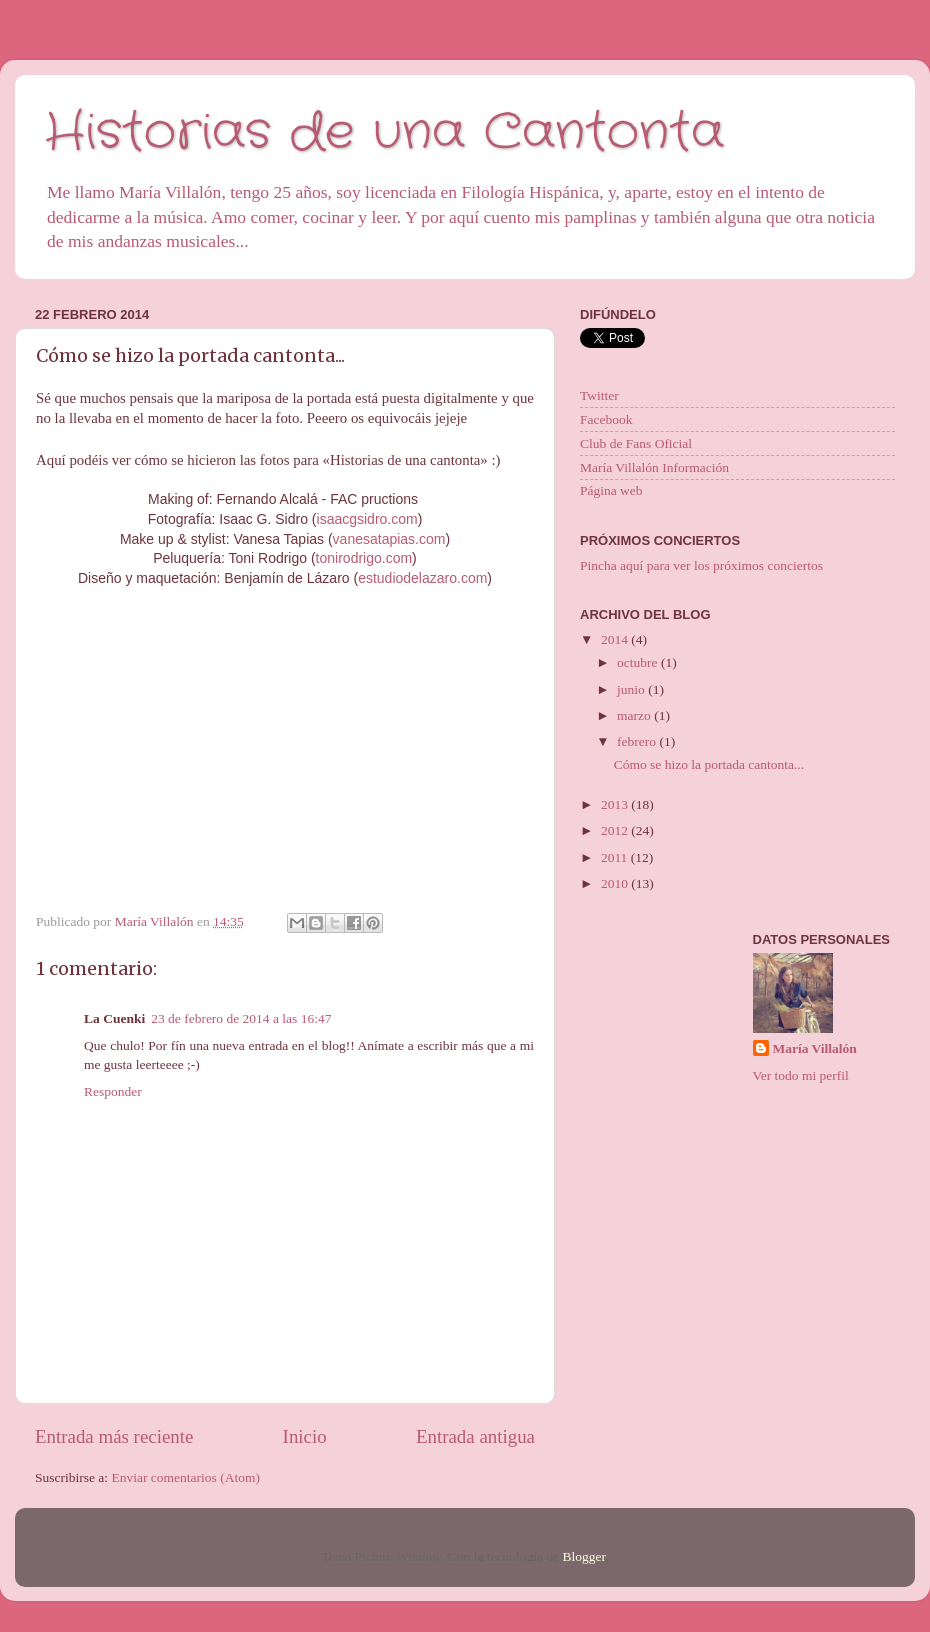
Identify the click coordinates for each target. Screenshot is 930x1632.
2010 (616, 883)
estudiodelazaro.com (422, 578)
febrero (638, 741)
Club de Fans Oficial (636, 443)
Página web (611, 490)
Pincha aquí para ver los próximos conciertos (701, 565)
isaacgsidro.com (367, 519)
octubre (639, 662)
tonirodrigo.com (364, 558)
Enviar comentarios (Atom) (186, 1477)
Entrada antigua (475, 1436)
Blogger (583, 1556)
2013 (616, 804)
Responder (113, 1091)
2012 (616, 830)
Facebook (606, 419)
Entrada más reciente (114, 1436)
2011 (616, 857)
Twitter (599, 395)
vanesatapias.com (389, 539)
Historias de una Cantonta (384, 133)
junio (632, 689)
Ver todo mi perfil (801, 1075)
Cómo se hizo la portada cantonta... (709, 764)
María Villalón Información (654, 467)
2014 (616, 639)
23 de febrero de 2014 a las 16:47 (241, 1018)
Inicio (305, 1436)
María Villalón (815, 1048)
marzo (635, 715)
